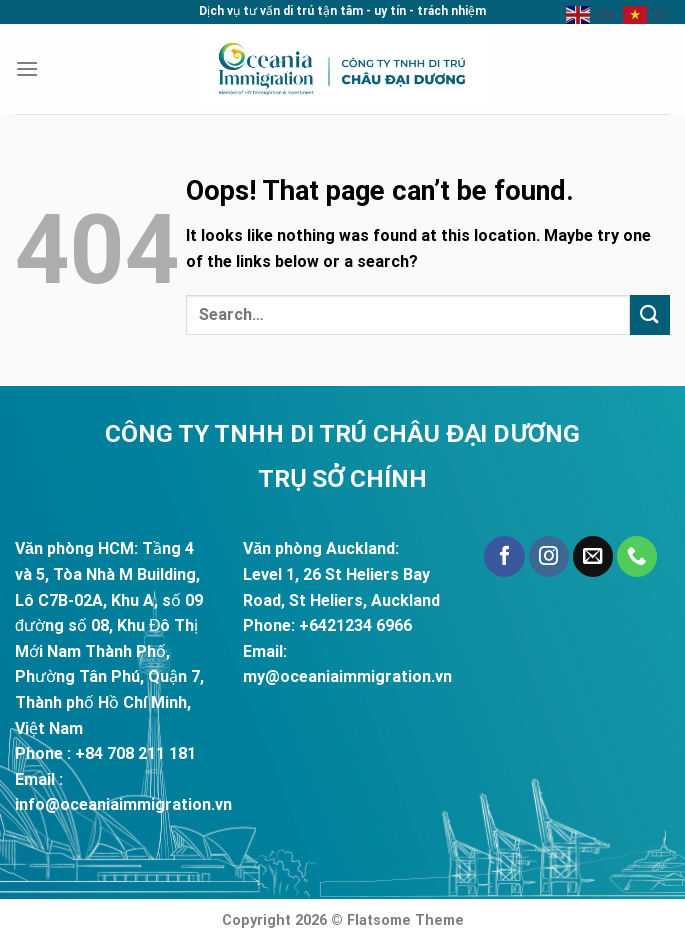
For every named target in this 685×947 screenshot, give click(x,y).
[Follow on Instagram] (549, 556)
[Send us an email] (593, 556)
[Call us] (637, 556)
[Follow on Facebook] (504, 556)
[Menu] (27, 68)
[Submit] (650, 314)
